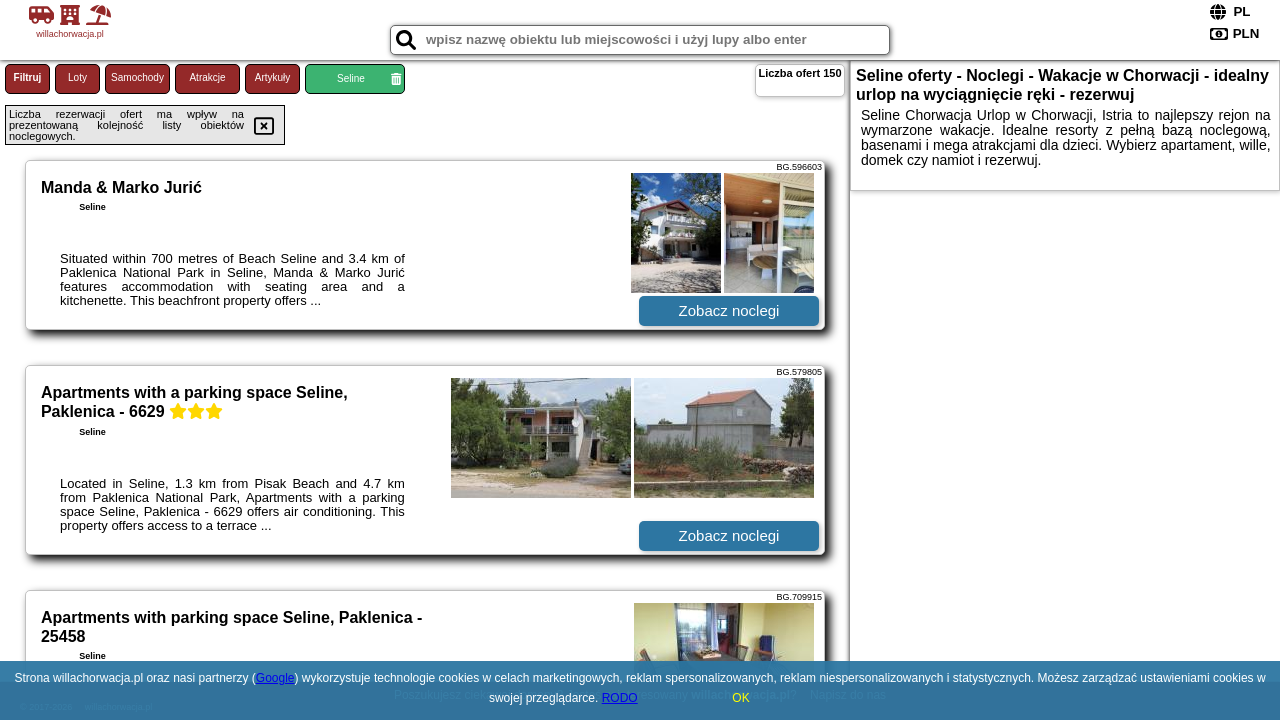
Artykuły (273, 77)
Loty (77, 77)
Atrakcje (207, 77)
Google (275, 678)
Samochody (137, 77)
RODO (620, 698)
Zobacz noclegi (729, 310)
